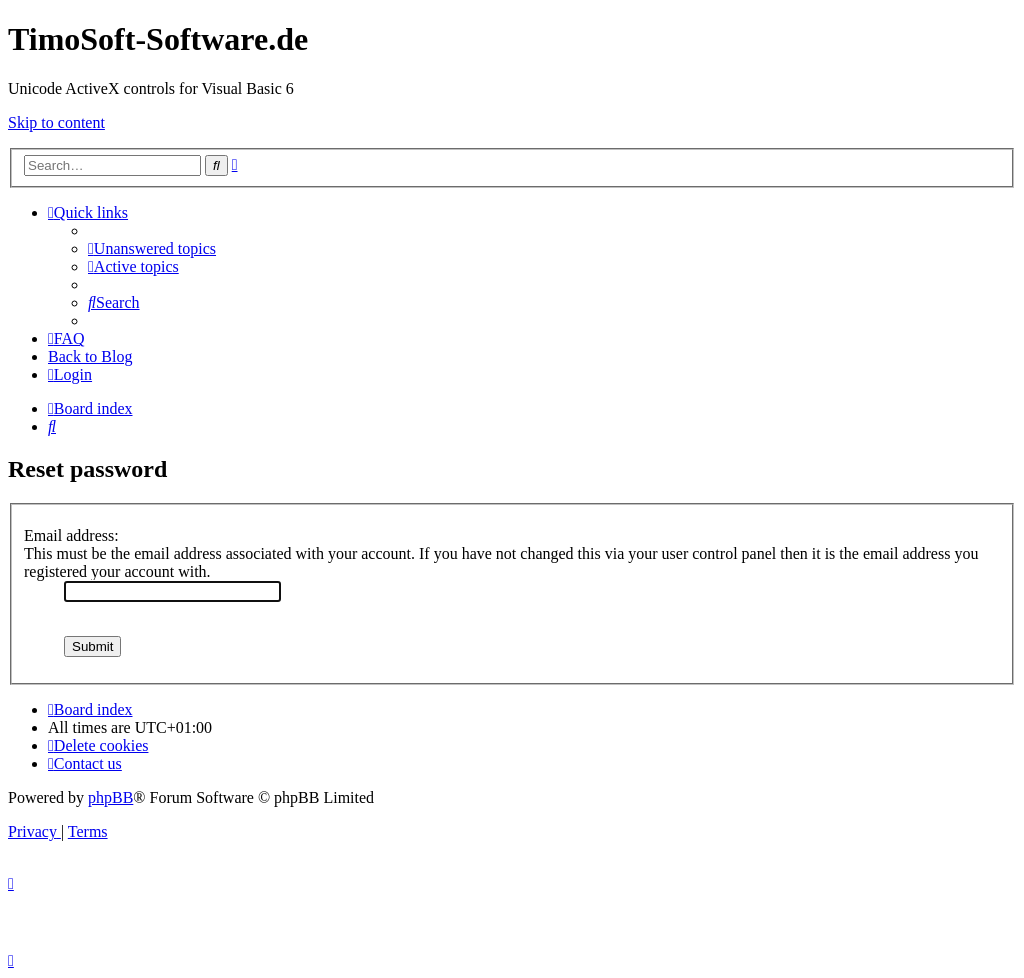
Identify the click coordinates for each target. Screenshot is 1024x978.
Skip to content (56, 122)
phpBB (110, 797)
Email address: (71, 535)
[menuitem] (152, 248)
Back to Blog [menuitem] (90, 356)
